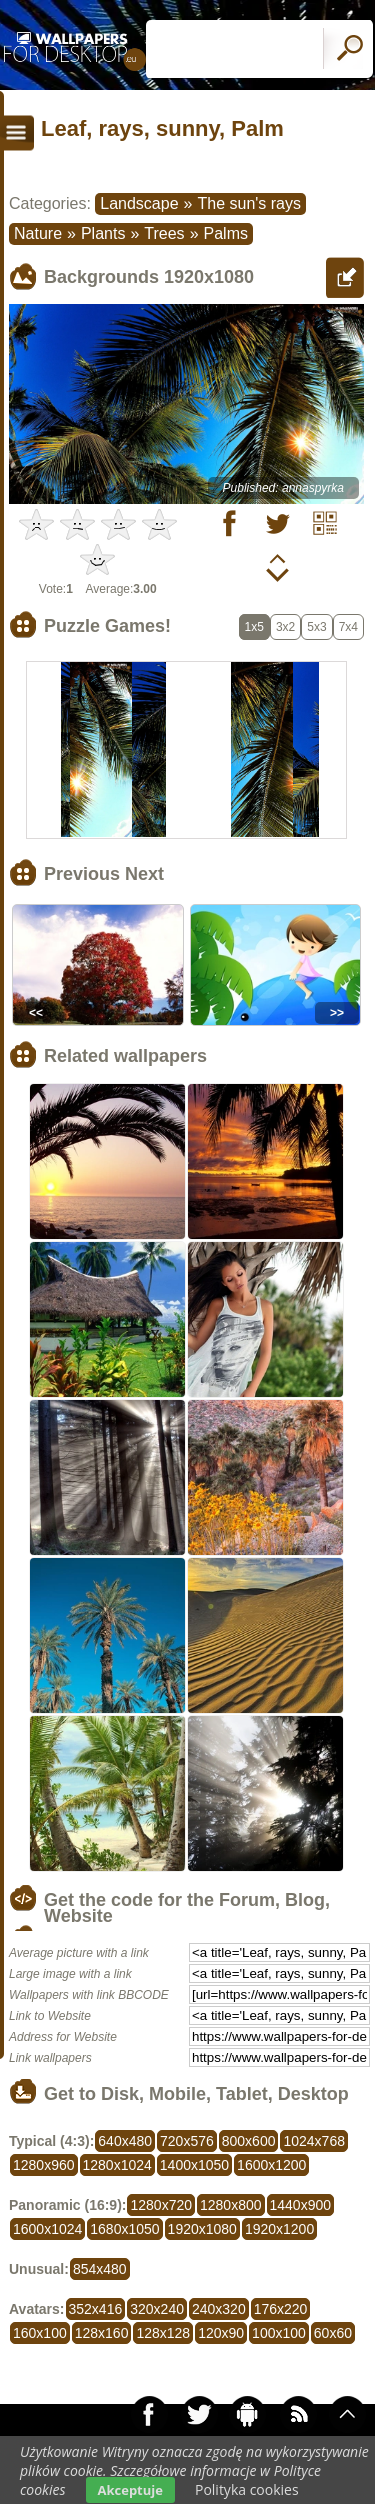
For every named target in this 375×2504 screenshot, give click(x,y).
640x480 (125, 2141)
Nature (38, 233)
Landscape (139, 203)
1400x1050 (194, 2165)
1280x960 (44, 2165)
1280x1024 (117, 2165)
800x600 (249, 2141)
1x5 (254, 627)
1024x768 (314, 2141)
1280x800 (231, 2205)
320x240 (157, 2309)
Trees (164, 233)
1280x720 (161, 2205)
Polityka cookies (247, 2489)
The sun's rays (249, 203)
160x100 (40, 2333)
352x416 (96, 2309)
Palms (226, 233)
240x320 (219, 2309)
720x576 (187, 2141)
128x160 (102, 2333)
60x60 (333, 2333)
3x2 (285, 627)
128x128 (163, 2333)
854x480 (100, 2269)
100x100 (279, 2333)
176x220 (281, 2309)
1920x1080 (202, 2229)
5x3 (316, 627)
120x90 (221, 2333)
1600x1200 (271, 2165)
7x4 (348, 627)
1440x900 (301, 2205)
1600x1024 (47, 2229)
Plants (103, 233)
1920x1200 (279, 2229)
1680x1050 (124, 2229)
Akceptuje (130, 2490)
